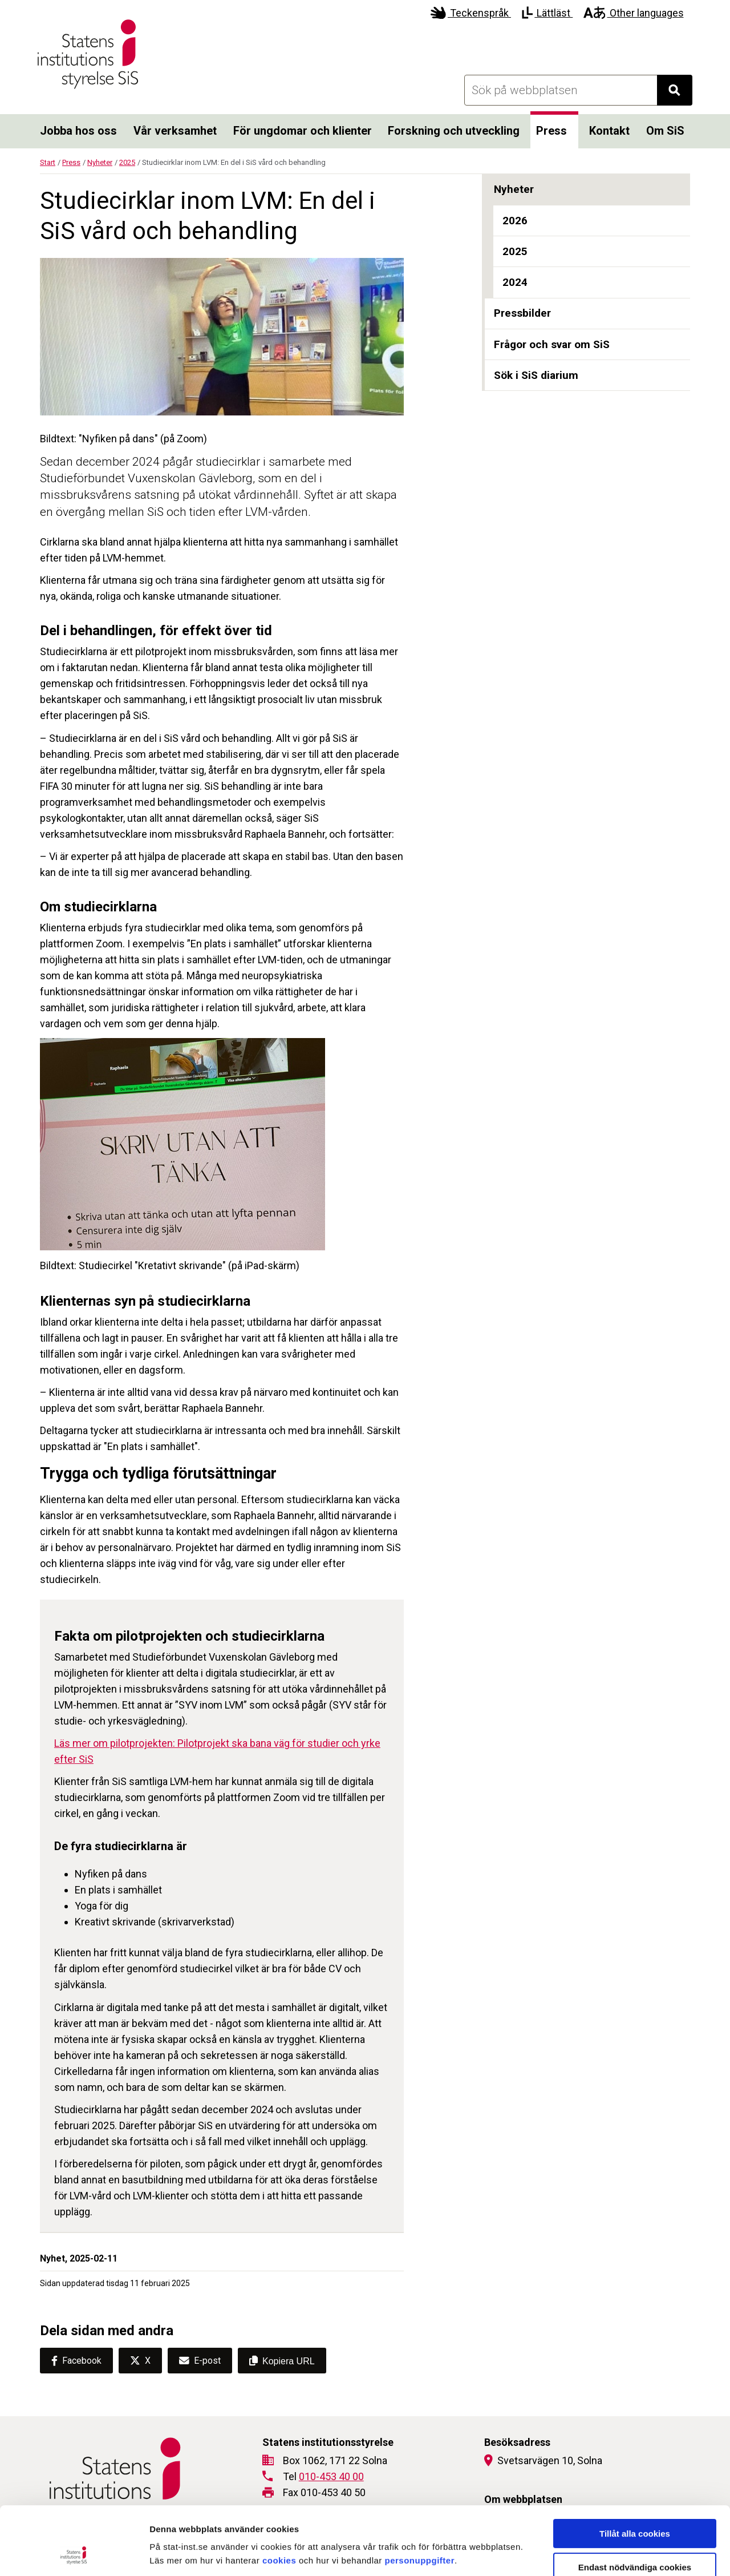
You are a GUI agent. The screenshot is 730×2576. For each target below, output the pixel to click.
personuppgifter (420, 2496)
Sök (680, 93)
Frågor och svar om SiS (552, 344)
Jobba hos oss (78, 131)
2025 (127, 162)
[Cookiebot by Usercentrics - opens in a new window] (74, 2553)
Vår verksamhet (175, 131)
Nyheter (99, 162)
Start (47, 162)
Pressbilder (522, 313)
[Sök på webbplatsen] (561, 90)
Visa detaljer (619, 2553)
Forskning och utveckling (454, 131)
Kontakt (609, 131)
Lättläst (547, 13)
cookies (279, 2496)
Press (551, 131)
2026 (515, 220)
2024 (515, 282)
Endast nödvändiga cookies (634, 2503)
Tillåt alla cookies (634, 2469)
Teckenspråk (471, 13)
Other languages (633, 13)
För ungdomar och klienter (302, 131)
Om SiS (665, 131)
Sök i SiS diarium (536, 375)
